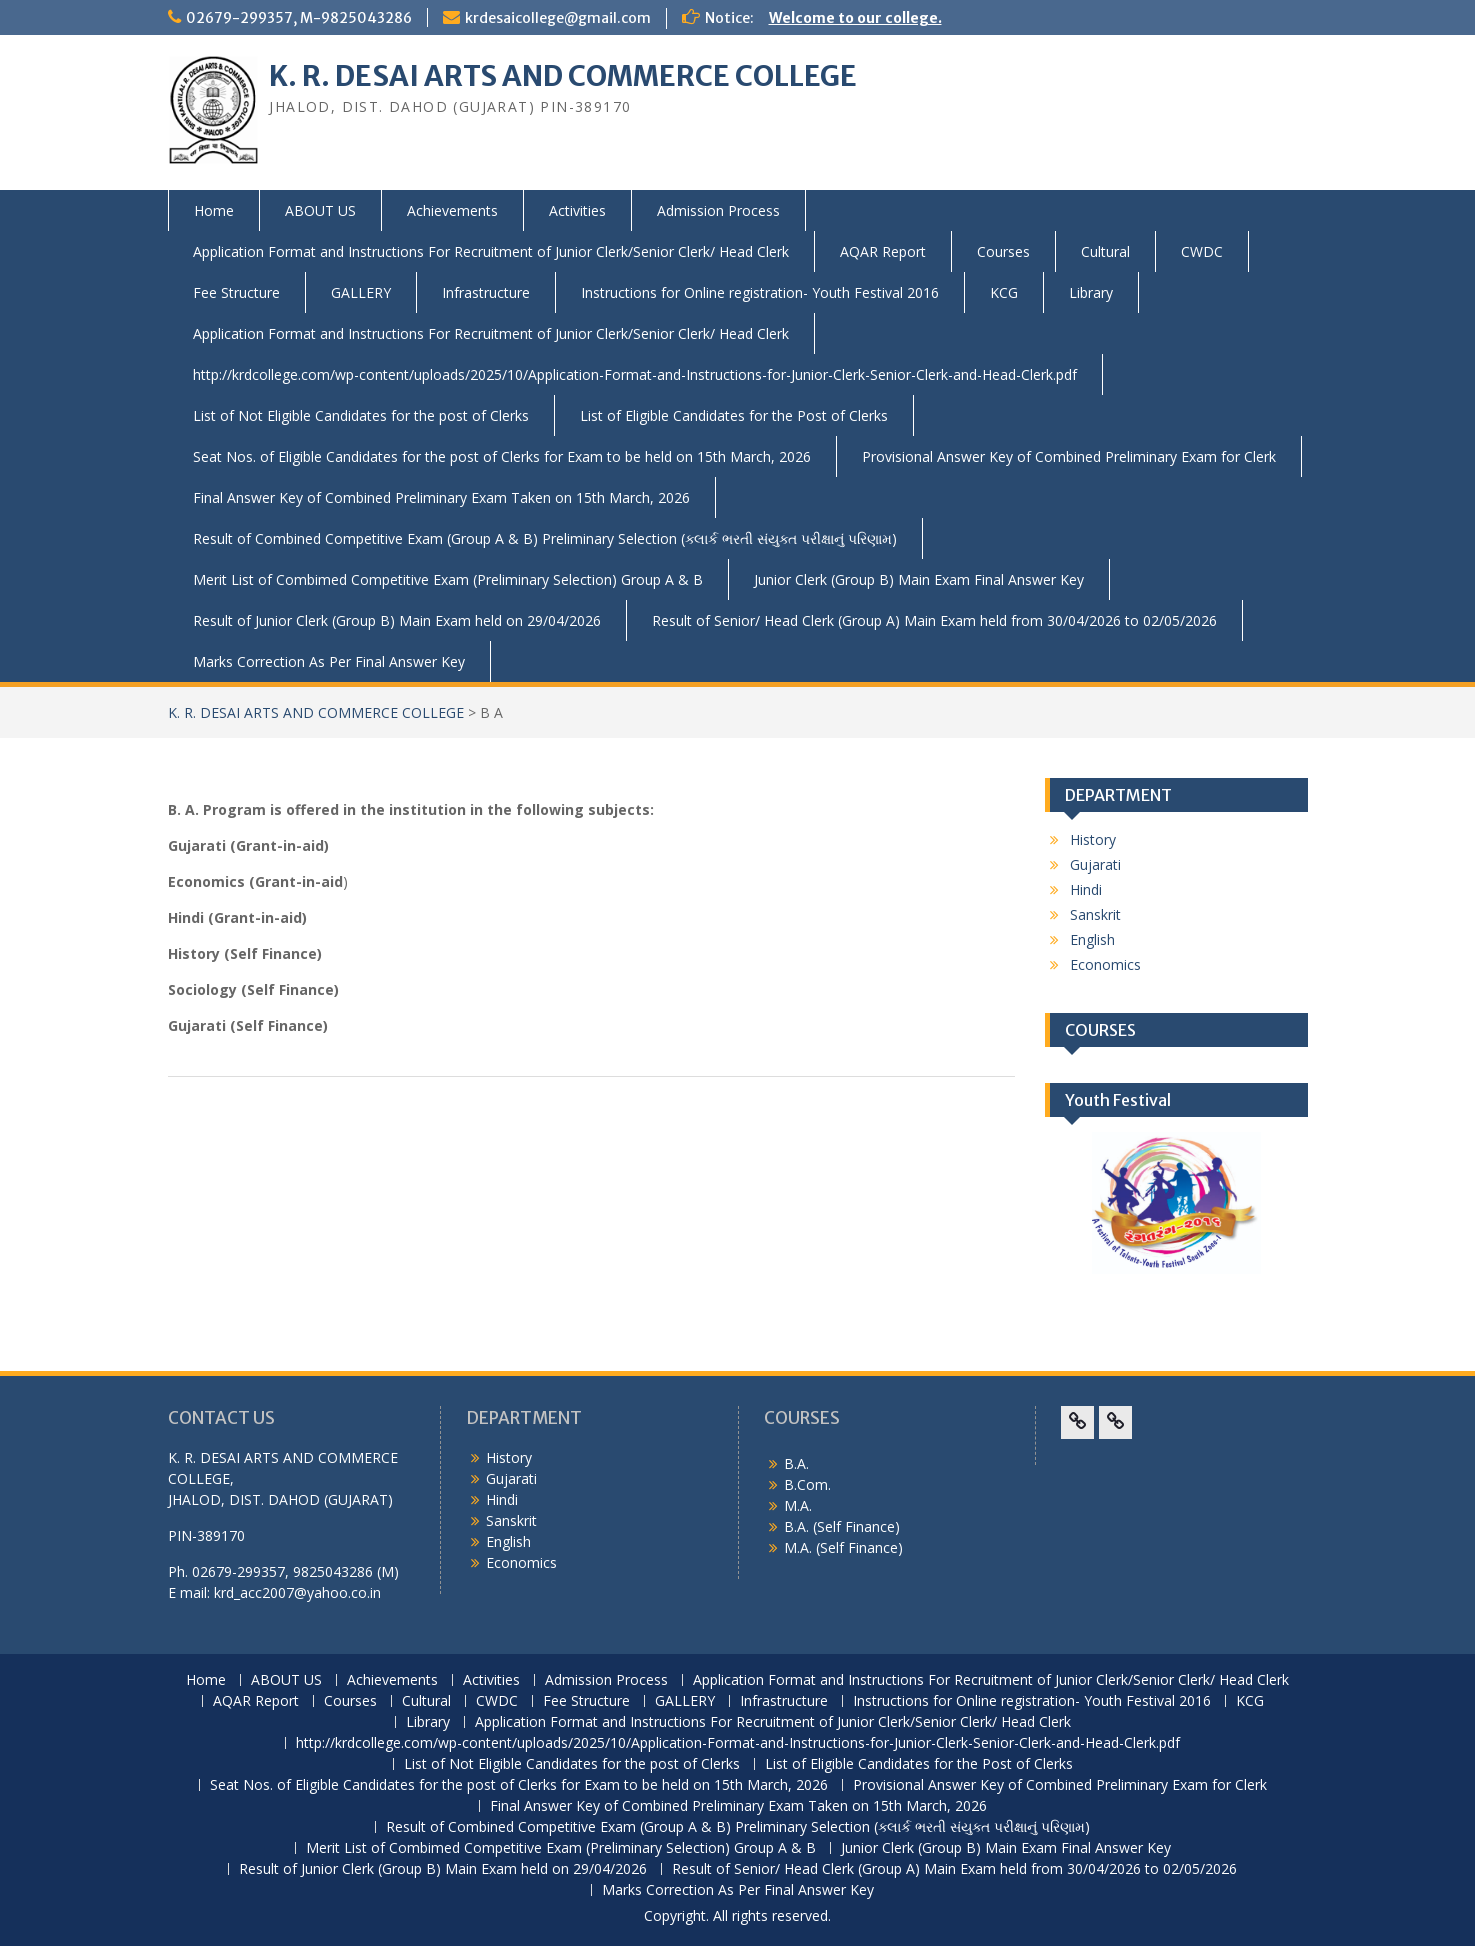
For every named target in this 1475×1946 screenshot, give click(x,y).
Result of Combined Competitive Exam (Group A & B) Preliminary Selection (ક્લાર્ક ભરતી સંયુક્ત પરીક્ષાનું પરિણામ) (545, 538)
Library (1091, 292)
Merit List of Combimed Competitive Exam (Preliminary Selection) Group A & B (448, 579)
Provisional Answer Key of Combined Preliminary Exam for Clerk (1069, 456)
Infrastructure (486, 292)
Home (214, 210)
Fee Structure (236, 292)
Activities (577, 210)
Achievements (452, 210)
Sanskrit (1095, 914)
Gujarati (1095, 864)
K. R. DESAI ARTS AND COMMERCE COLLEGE (563, 76)
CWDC (1202, 251)
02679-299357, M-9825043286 (299, 18)
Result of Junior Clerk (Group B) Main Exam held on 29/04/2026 (397, 620)
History (1093, 839)
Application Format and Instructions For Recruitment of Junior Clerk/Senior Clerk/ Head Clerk (491, 251)
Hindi (1086, 889)
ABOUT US (320, 210)
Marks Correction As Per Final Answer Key (329, 661)
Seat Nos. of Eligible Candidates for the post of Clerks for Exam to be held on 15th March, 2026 (502, 456)
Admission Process (718, 210)
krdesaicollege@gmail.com (558, 18)
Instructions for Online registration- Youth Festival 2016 (760, 292)
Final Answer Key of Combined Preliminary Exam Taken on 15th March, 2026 (441, 497)
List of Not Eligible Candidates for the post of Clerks (361, 415)
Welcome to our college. (855, 18)
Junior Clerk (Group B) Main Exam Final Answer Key (919, 579)
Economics (1105, 964)
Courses (1003, 251)
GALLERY (361, 292)
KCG (1004, 292)
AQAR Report (883, 251)
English (1092, 939)
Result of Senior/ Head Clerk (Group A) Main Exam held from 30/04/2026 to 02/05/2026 (934, 620)
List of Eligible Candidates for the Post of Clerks (734, 415)
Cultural (1105, 251)
